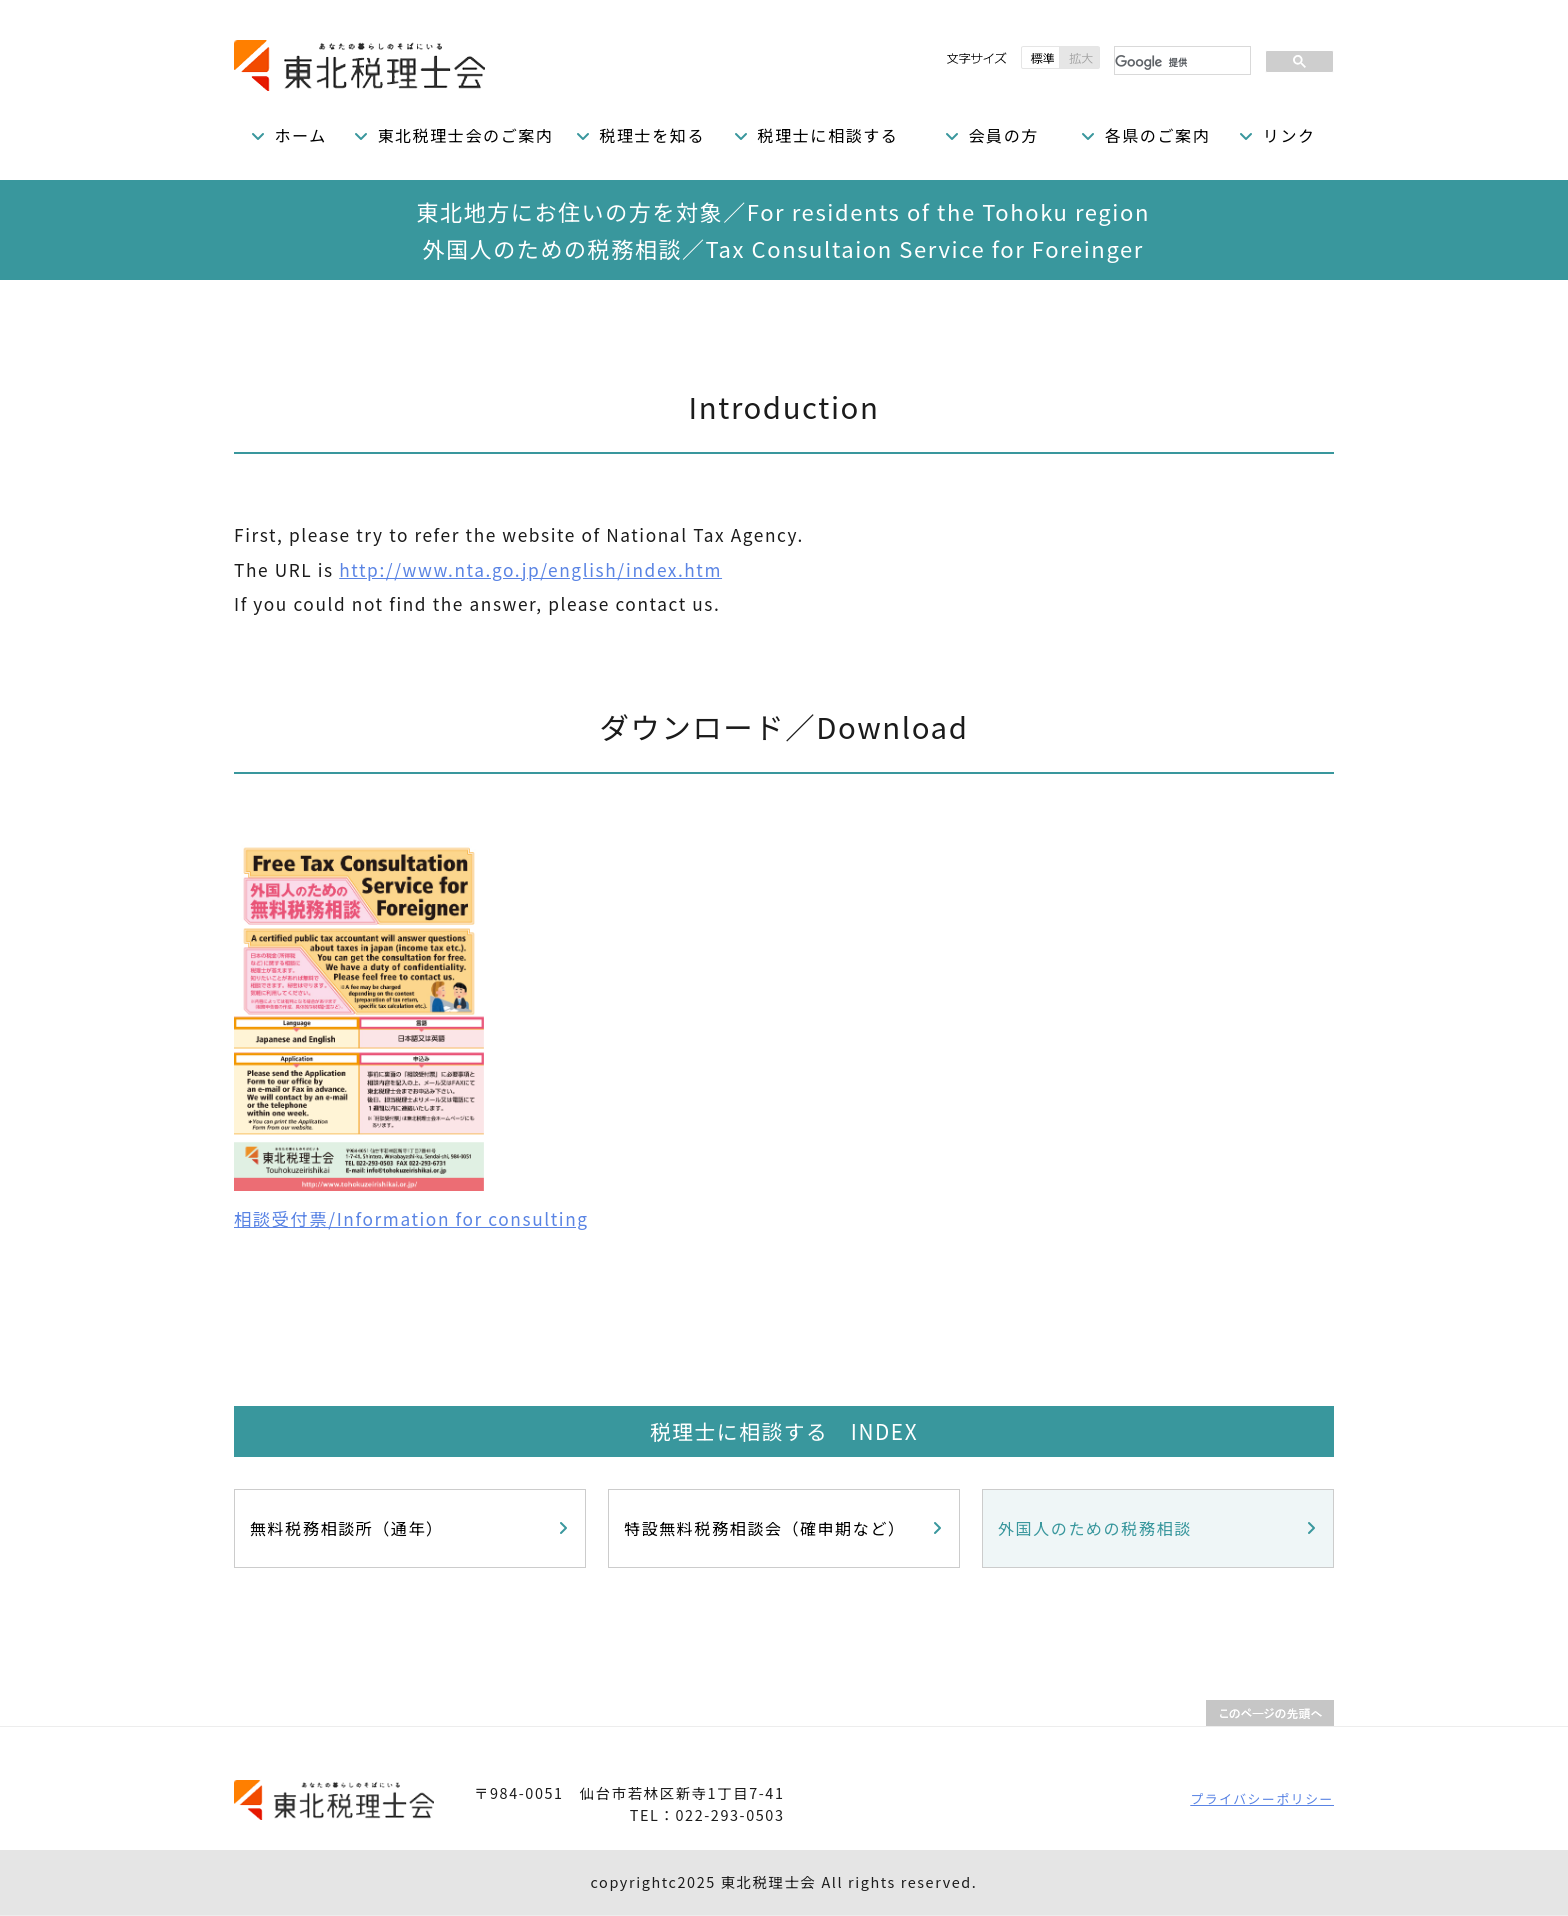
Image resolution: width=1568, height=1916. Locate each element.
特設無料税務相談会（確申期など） (765, 1528)
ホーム (301, 135)
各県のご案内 (1158, 135)
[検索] (1180, 62)
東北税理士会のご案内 (465, 135)
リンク (1289, 135)
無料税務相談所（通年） (347, 1528)
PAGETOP (1270, 1713)
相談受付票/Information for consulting (411, 1218)
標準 (1040, 57)
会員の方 (1003, 135)
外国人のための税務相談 (1095, 1528)
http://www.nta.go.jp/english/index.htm (530, 569)
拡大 (1080, 57)
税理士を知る (652, 135)
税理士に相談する (828, 135)
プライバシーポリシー (1262, 1798)
